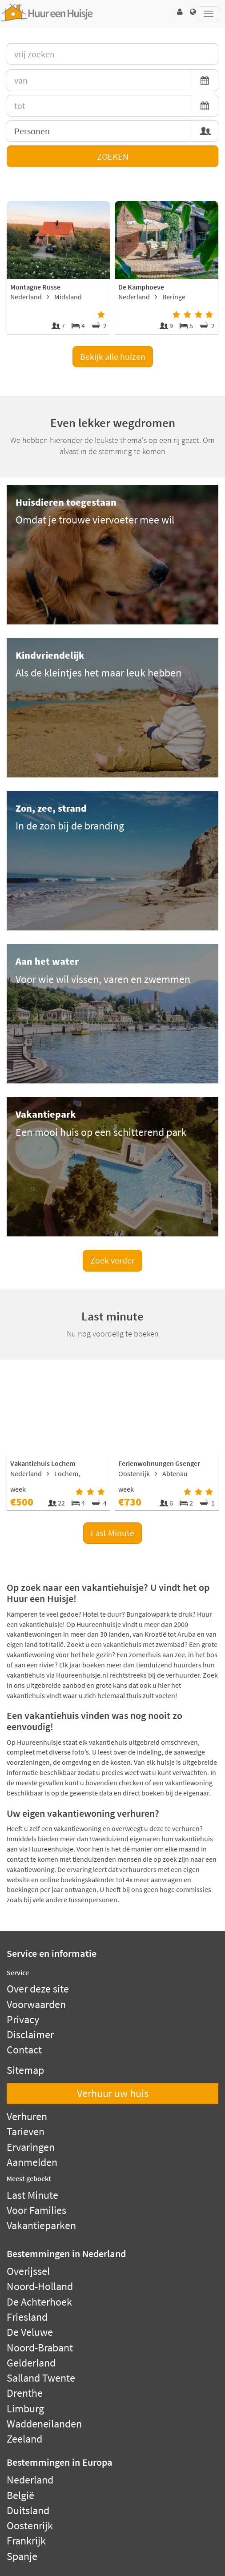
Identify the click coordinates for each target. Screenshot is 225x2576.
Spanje (22, 2556)
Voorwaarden (36, 2004)
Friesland (27, 2317)
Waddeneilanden (44, 2424)
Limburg (25, 2408)
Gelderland (31, 2363)
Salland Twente (41, 2378)
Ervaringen (31, 2147)
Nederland (30, 2480)
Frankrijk (26, 2541)
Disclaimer (30, 2034)
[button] (179, 12)
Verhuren (27, 2116)
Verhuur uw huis (113, 2093)
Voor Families (36, 2210)
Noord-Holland (40, 2286)
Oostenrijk (30, 2525)
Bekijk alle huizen (112, 356)
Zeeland (24, 2439)
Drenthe (25, 2393)
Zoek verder (112, 1260)
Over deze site (38, 1989)
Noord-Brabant (40, 2348)
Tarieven (25, 2131)
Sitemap (25, 2070)
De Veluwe (30, 2332)
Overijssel (28, 2271)
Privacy (23, 2019)
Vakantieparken (41, 2225)
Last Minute (112, 1532)
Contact (24, 2050)
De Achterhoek (39, 2302)
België (20, 2495)
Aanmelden (32, 2162)
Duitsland (28, 2510)
